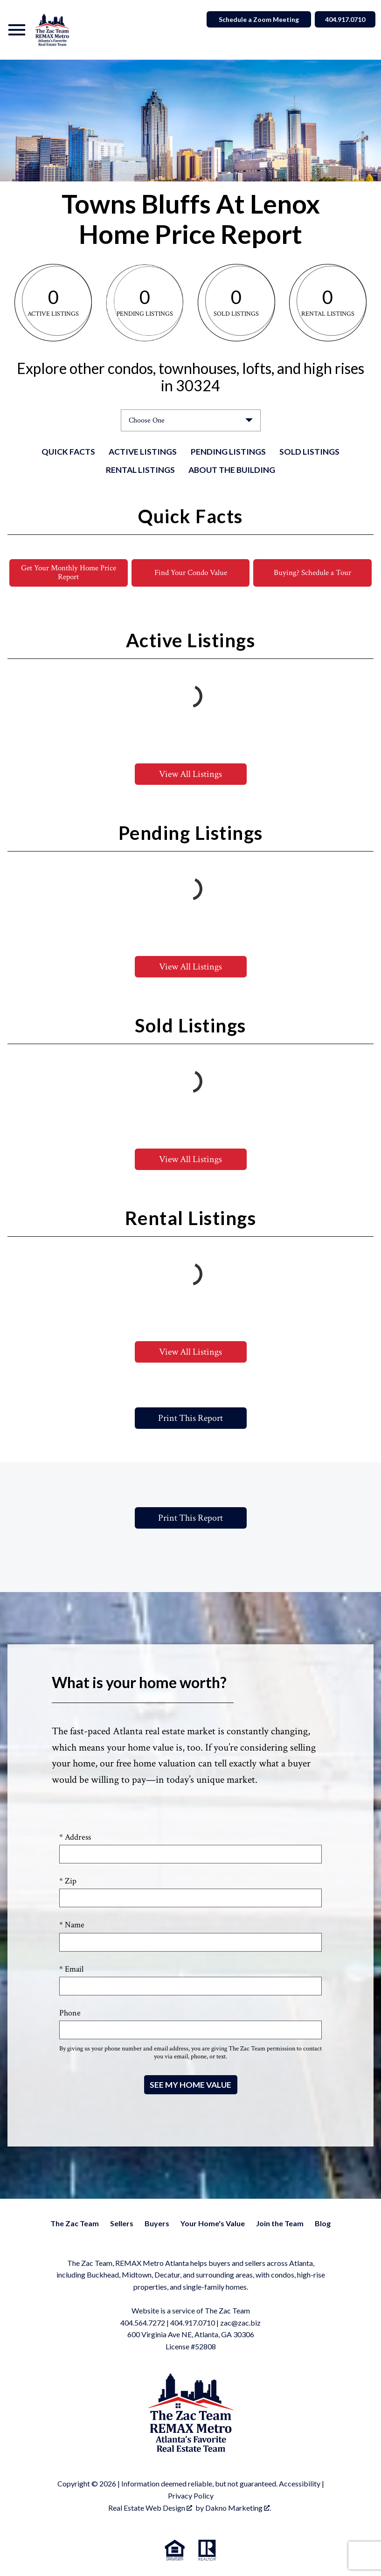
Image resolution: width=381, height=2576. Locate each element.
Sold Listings (309, 452)
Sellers (121, 2224)
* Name (71, 1925)
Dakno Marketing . (238, 2508)
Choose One (147, 420)
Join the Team (280, 2224)
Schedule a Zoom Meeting (255, 19)
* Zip (67, 1881)
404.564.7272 (142, 2323)
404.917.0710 (192, 2323)
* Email (71, 1969)
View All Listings (190, 775)
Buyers (157, 2224)
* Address (75, 1837)
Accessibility (299, 2484)
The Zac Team (74, 2224)
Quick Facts (68, 452)
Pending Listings (228, 452)
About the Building (231, 470)
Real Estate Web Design (150, 2508)
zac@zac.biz (240, 2323)
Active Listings (143, 452)
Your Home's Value (212, 2224)
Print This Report (190, 1419)
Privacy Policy (191, 2496)
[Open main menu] (17, 30)
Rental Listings (140, 470)
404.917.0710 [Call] (343, 19)
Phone (70, 2013)
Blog (323, 2224)
